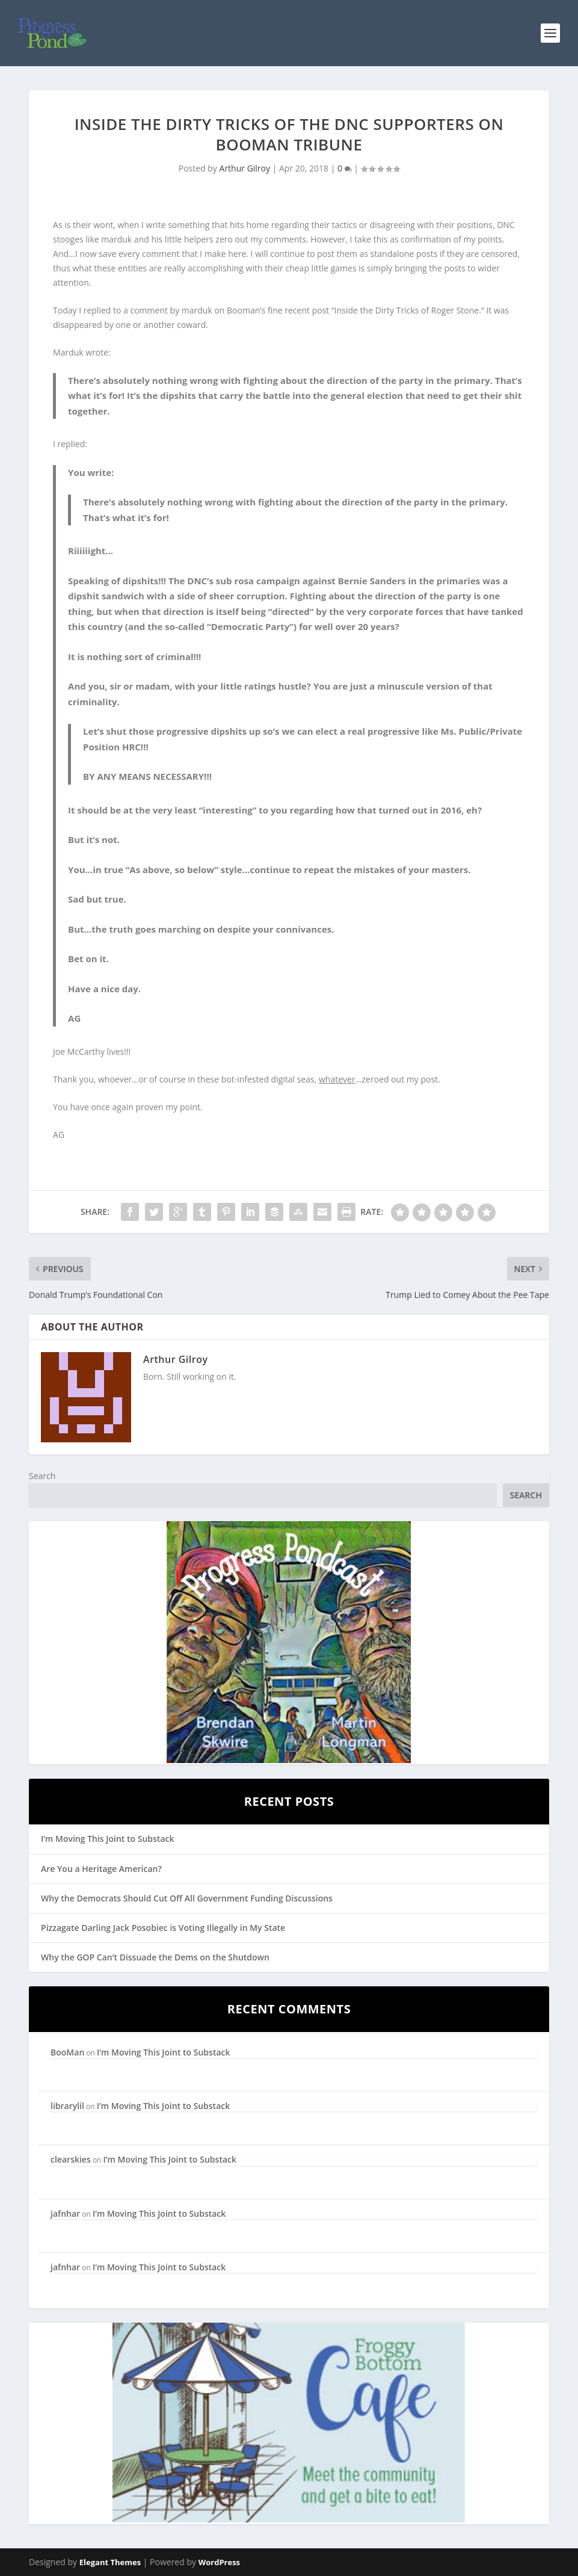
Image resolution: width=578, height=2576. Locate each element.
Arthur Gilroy (245, 168)
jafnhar (65, 2213)
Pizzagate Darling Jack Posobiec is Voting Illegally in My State (163, 1927)
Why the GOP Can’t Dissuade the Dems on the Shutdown (155, 1957)
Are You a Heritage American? (101, 1868)
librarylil (67, 2105)
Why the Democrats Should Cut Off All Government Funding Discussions (187, 1898)
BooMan (67, 2052)
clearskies (71, 2159)
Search (42, 1475)
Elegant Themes (110, 2562)
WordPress (219, 2562)
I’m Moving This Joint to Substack (107, 1838)
